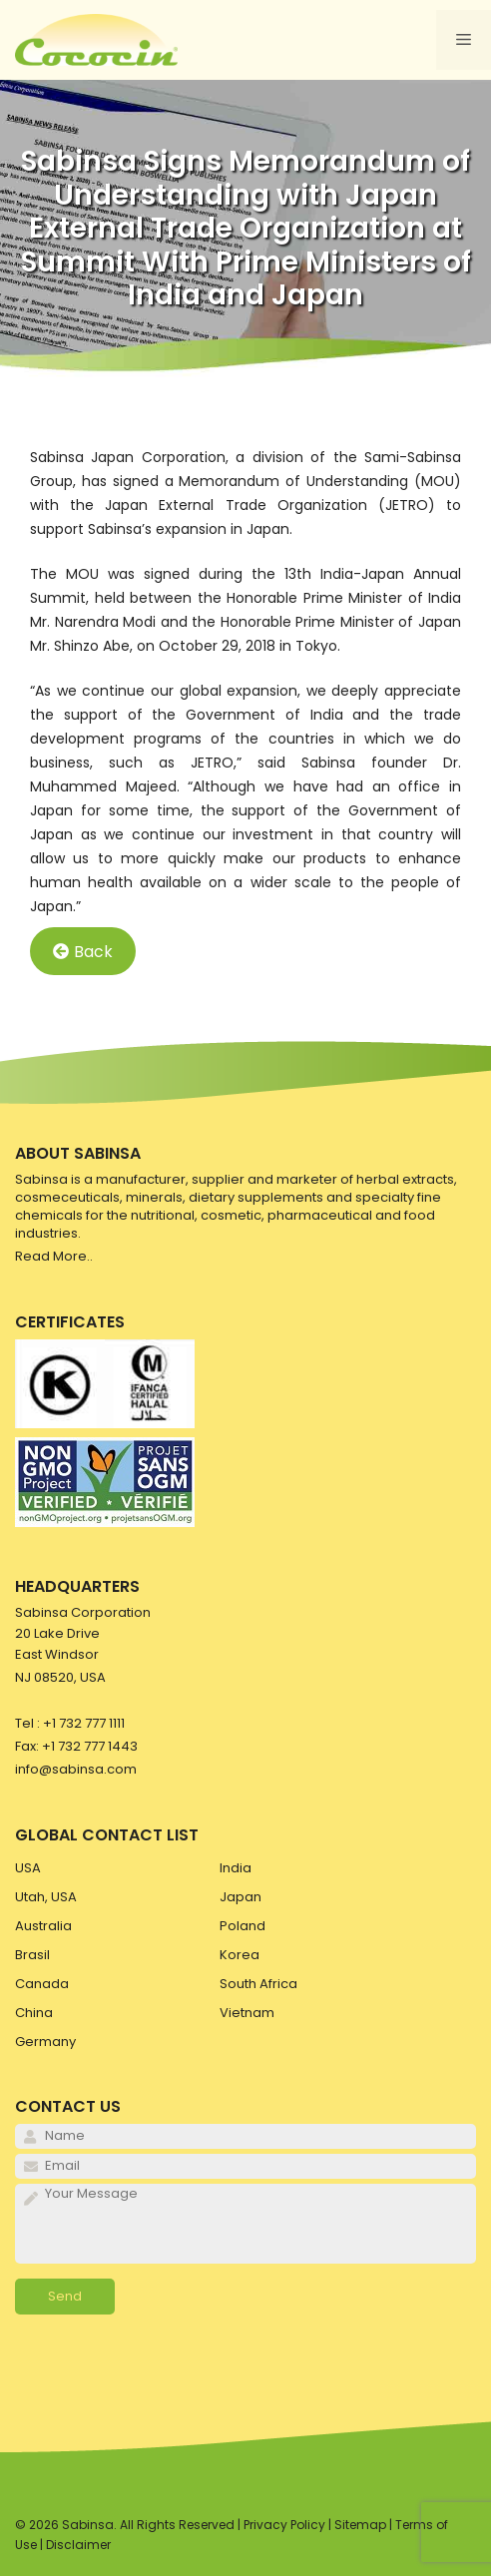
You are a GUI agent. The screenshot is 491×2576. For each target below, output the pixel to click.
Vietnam (247, 2012)
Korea (239, 1954)
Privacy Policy (284, 2524)
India (235, 1867)
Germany (45, 2041)
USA (28, 1867)
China (34, 2012)
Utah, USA (46, 1896)
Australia (43, 1925)
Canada (42, 1983)
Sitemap (360, 2524)
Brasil (32, 1954)
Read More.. (54, 1256)
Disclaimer (78, 2544)
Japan (240, 1896)
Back (83, 951)
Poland (242, 1925)
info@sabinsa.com (76, 1769)
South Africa (258, 1983)
